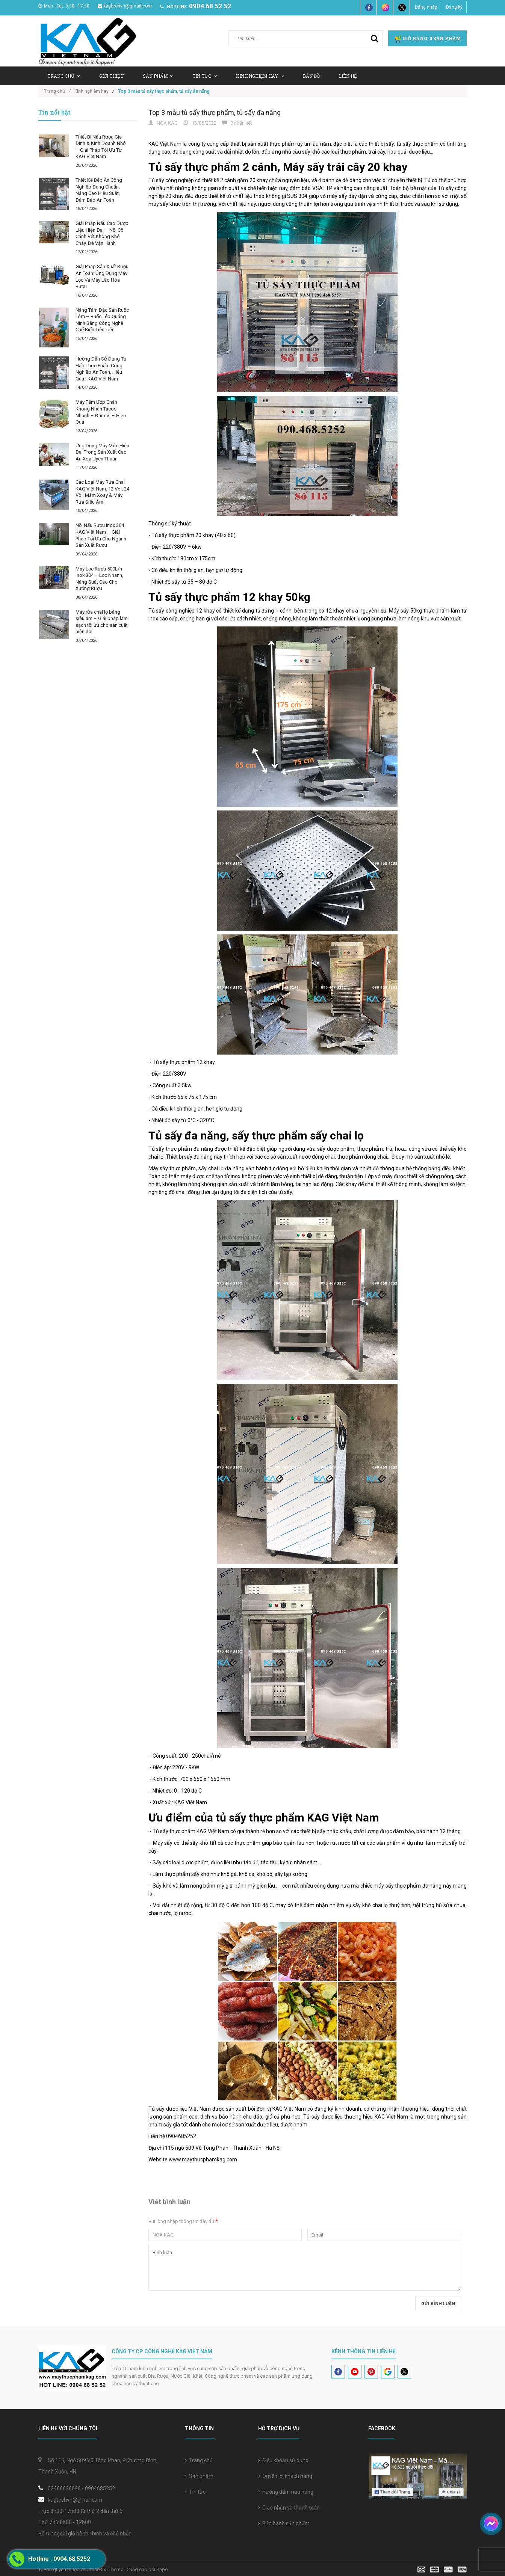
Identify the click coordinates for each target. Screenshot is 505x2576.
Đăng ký (454, 7)
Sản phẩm (199, 2476)
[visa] (442, 2569)
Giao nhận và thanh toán (289, 2508)
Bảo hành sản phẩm (284, 2523)
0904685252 (100, 2488)
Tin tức (204, 76)
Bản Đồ (311, 76)
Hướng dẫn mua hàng (285, 2492)
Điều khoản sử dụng (283, 2460)
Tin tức (195, 2492)
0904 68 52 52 (210, 6)
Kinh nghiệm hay (260, 76)
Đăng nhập (426, 7)
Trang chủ (63, 76)
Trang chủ (199, 2460)
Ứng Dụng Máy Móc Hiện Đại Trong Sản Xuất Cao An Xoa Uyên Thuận (102, 452)
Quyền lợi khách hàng (285, 2476)
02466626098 (64, 2488)
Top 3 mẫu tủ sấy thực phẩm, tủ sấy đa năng (214, 112)
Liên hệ (348, 76)
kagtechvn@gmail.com (125, 6)
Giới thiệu (111, 76)
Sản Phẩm (158, 76)
